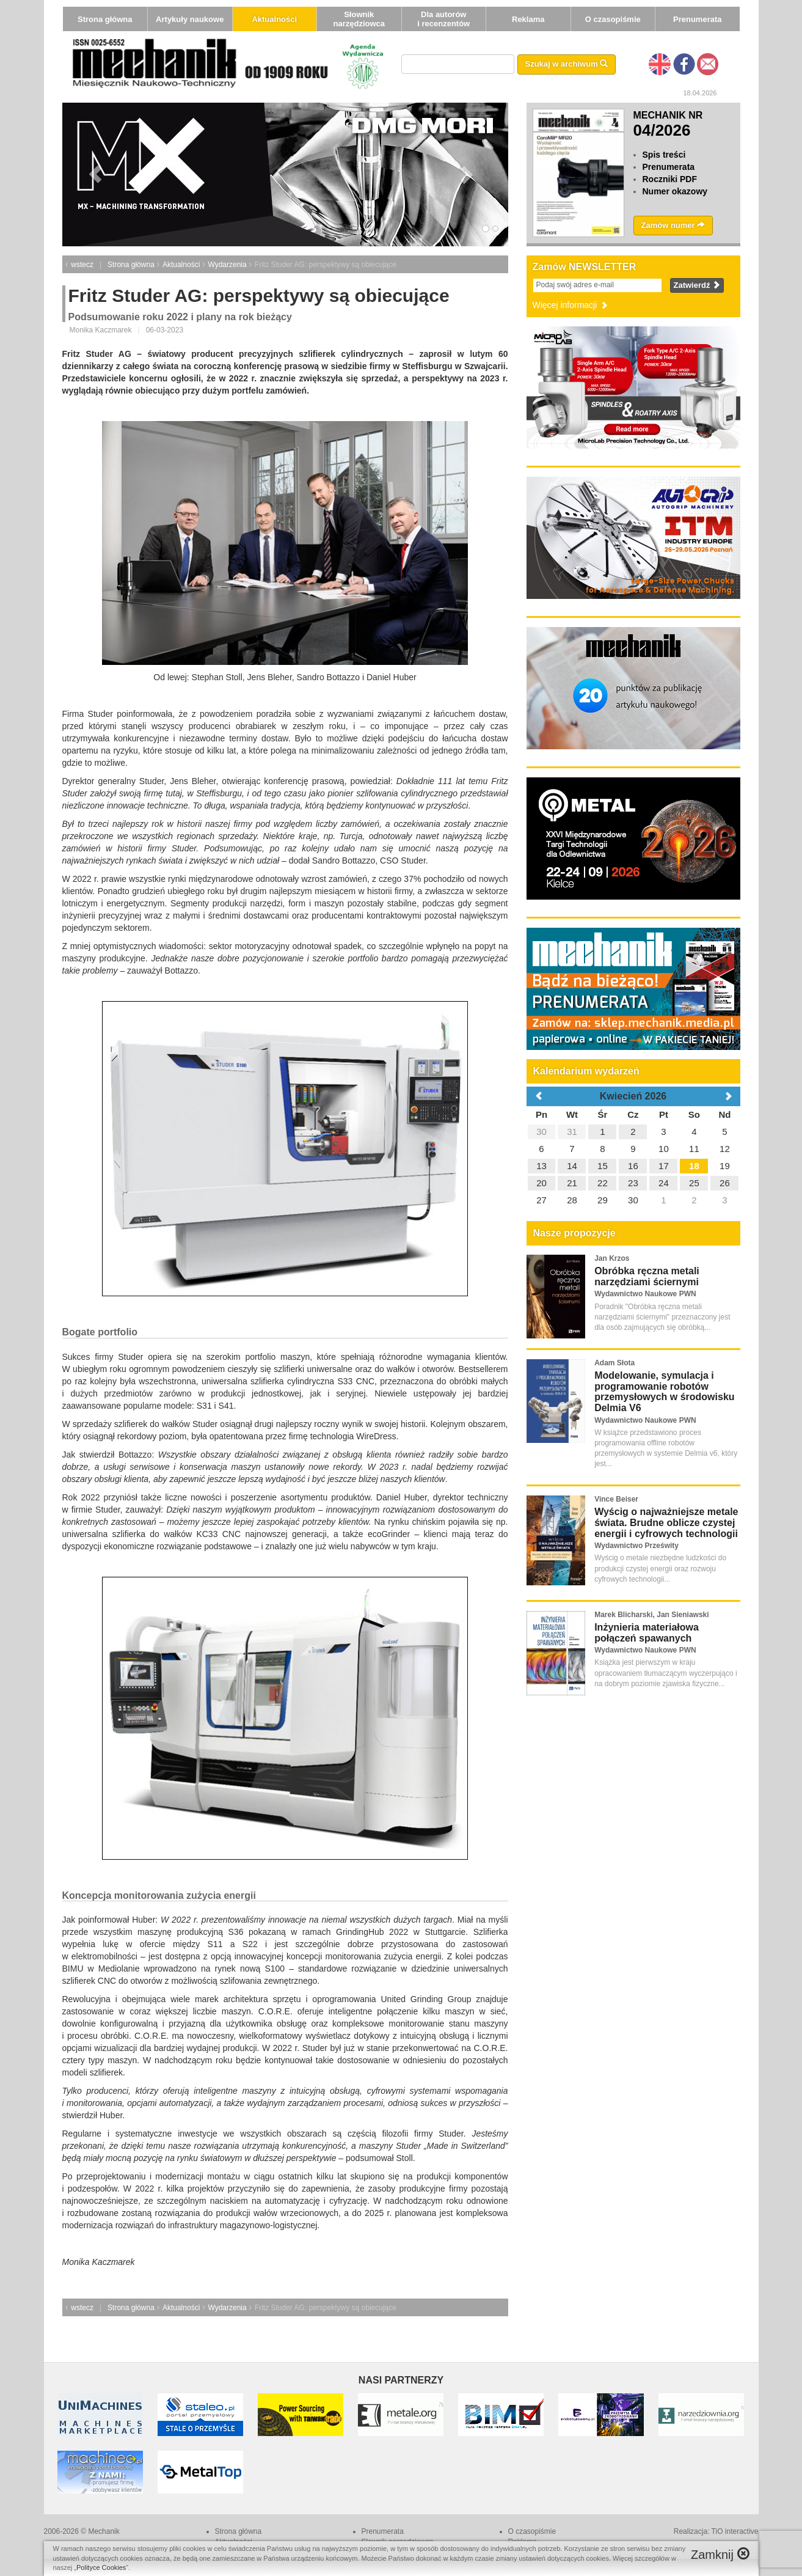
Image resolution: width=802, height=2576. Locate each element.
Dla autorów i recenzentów (443, 19)
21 (572, 1183)
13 (541, 1166)
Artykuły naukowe (190, 19)
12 (725, 1148)
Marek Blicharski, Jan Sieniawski (651, 1614)
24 (663, 1183)
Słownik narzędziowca (359, 19)
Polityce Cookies (101, 2567)
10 (663, 1148)
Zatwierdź (697, 285)
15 (602, 1166)
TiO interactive (735, 2531)
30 (541, 1131)
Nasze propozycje (574, 1233)
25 (694, 1183)
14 (572, 1166)
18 (694, 1166)
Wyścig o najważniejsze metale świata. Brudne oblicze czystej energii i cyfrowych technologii (666, 1522)
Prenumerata (697, 19)
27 (541, 1200)
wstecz (82, 264)
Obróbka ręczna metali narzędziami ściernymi (646, 1276)
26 (725, 1183)
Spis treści (664, 155)
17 (663, 1166)
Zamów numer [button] (673, 225)
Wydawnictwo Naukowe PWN (645, 1294)
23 (633, 1183)
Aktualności (274, 19)
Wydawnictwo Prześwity (636, 1545)
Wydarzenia (227, 264)
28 (572, 1200)
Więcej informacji (571, 304)
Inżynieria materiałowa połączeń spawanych (646, 1632)
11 (694, 1148)
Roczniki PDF (670, 179)
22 (602, 1183)
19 (725, 1166)
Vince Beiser (616, 1499)
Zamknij (720, 2554)
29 (602, 1200)
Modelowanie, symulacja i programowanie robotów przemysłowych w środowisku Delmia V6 (664, 1391)
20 (541, 1183)
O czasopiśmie (613, 19)
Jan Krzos (611, 1258)
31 (572, 1131)
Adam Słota (614, 1363)
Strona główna (105, 19)
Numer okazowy (675, 191)
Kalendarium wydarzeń (586, 1071)
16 (633, 1166)
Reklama (528, 19)
